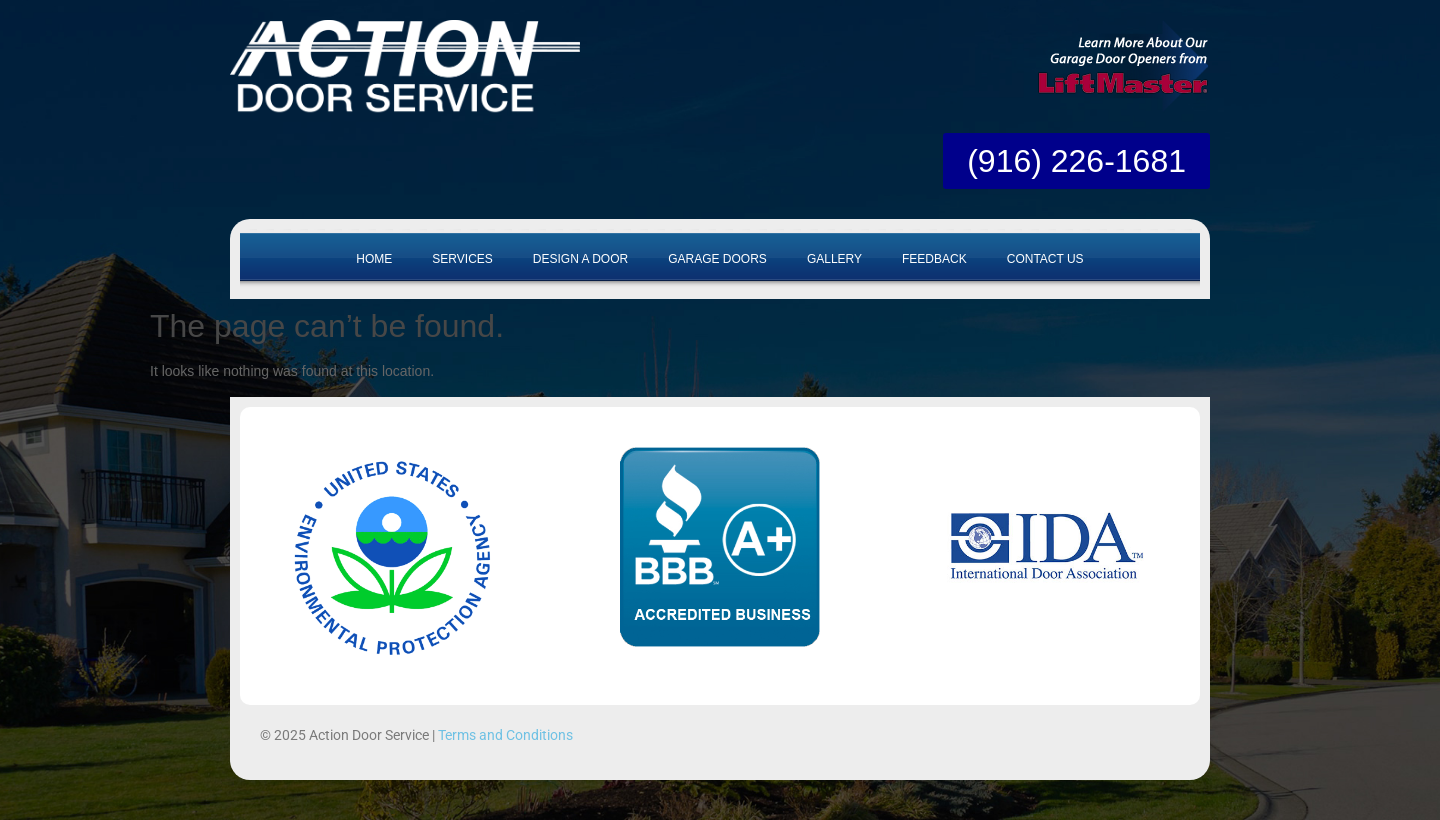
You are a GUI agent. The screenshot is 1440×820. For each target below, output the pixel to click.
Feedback (934, 259)
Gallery (834, 259)
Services (462, 259)
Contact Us (1045, 259)
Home (374, 259)
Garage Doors (717, 259)
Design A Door (580, 259)
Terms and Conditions (505, 735)
